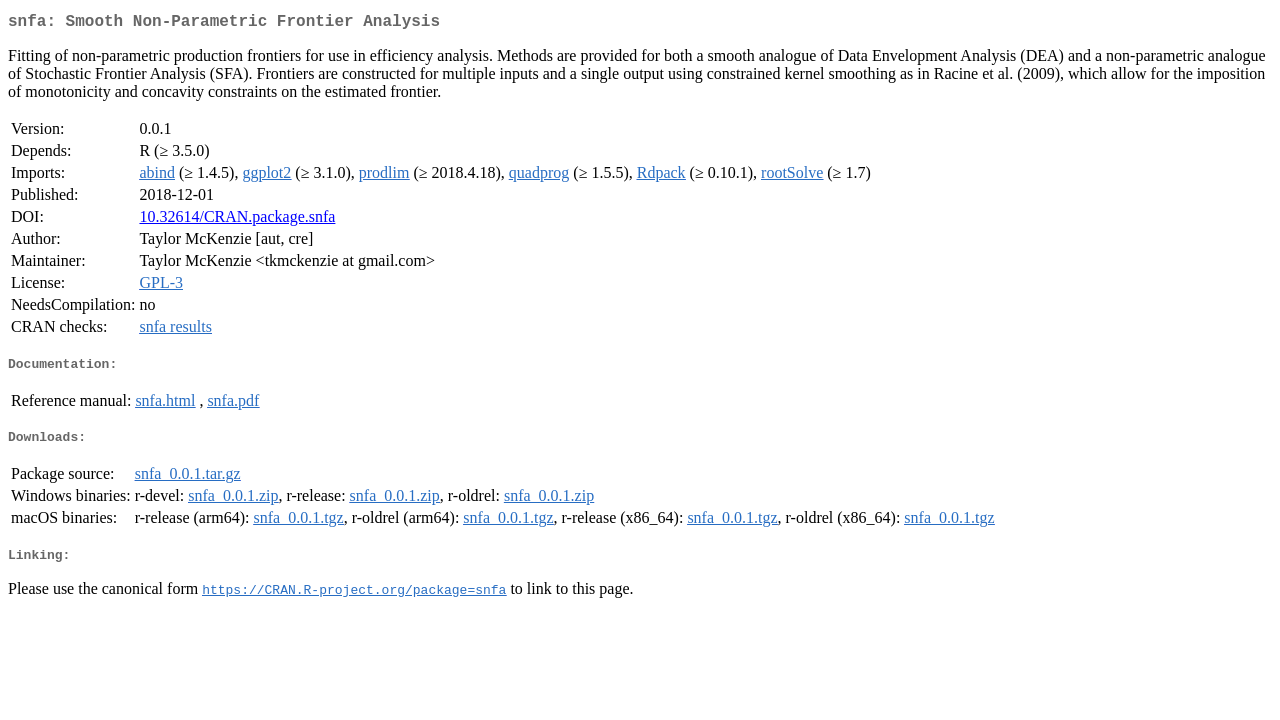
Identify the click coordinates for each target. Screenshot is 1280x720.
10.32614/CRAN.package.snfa (237, 220)
